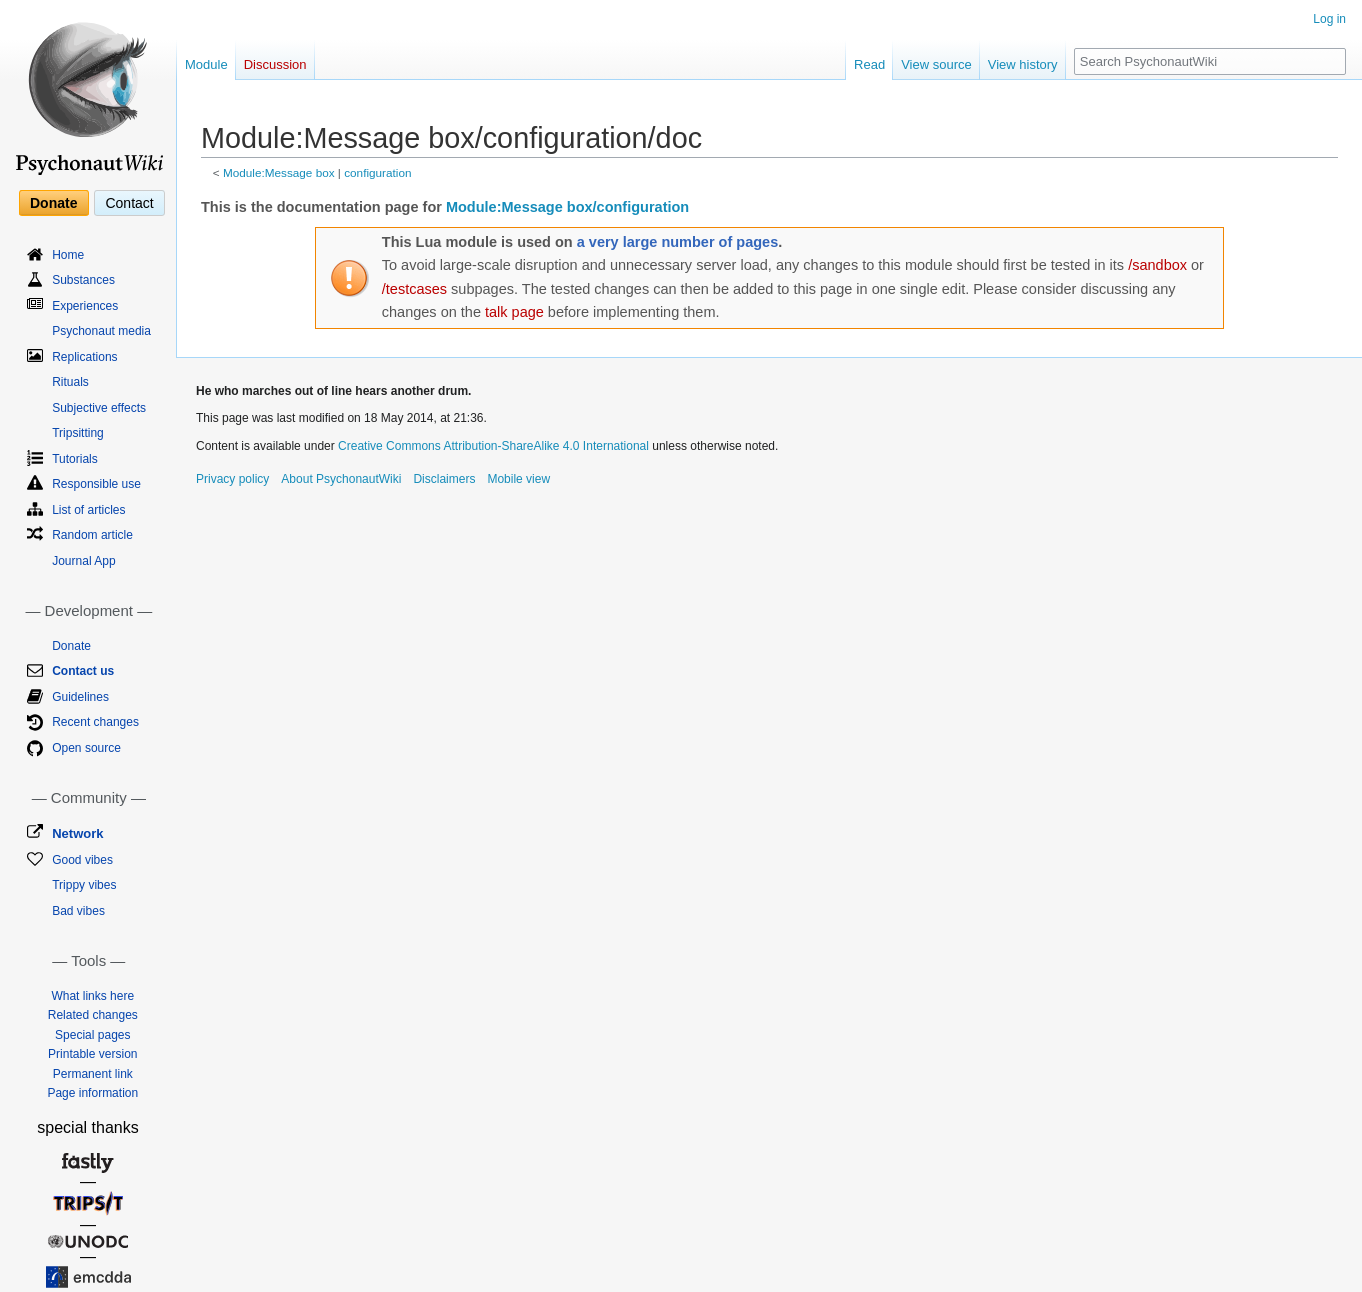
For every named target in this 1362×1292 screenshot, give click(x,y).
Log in (1329, 19)
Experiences (85, 306)
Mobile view (518, 479)
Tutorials (75, 459)
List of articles (88, 510)
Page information (92, 1093)
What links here (92, 996)
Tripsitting (78, 433)
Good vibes (82, 860)
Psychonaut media (101, 331)
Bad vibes (78, 911)
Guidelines (80, 697)
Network (77, 833)
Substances (83, 280)
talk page (514, 312)
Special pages (92, 1035)
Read (869, 64)
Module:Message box (279, 172)
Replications (84, 357)
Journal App (83, 561)
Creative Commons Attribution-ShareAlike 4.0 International (493, 446)
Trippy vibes (84, 885)
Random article (92, 535)
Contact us (83, 671)
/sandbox (1157, 265)
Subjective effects (99, 408)
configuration (377, 172)
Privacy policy (232, 479)
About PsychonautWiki (341, 479)
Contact (129, 203)
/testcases (414, 289)
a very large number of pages (677, 242)
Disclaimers (444, 479)
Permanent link (93, 1074)
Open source (86, 748)
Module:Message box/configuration (567, 207)
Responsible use (96, 484)
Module (206, 64)
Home (68, 255)
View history (1023, 64)
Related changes (93, 1015)
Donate (53, 203)
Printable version (92, 1054)
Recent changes (95, 722)
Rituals (70, 382)
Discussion (275, 64)
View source (936, 64)
